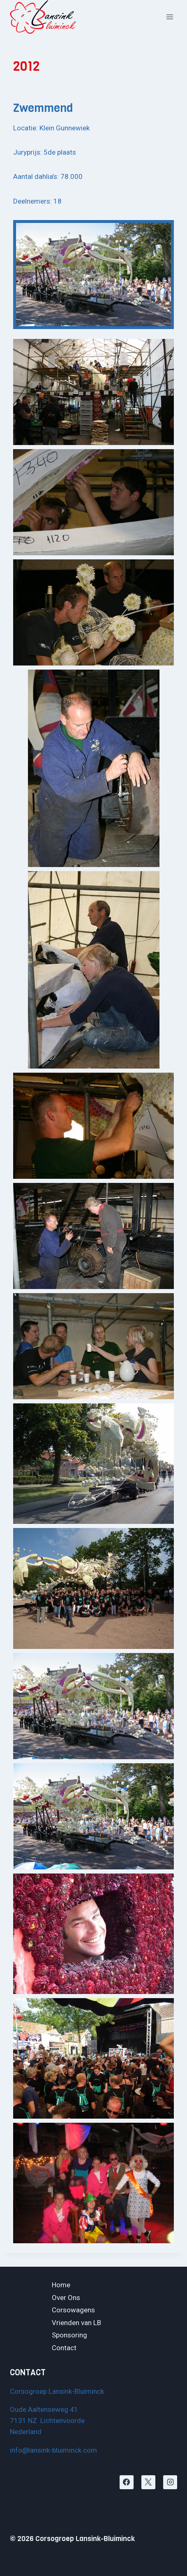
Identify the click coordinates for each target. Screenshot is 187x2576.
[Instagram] (170, 2482)
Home (61, 2285)
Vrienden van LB (76, 2323)
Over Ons (66, 2297)
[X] (148, 2482)
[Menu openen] (169, 16)
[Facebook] (127, 2482)
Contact (64, 2348)
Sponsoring (69, 2335)
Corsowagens (73, 2310)
